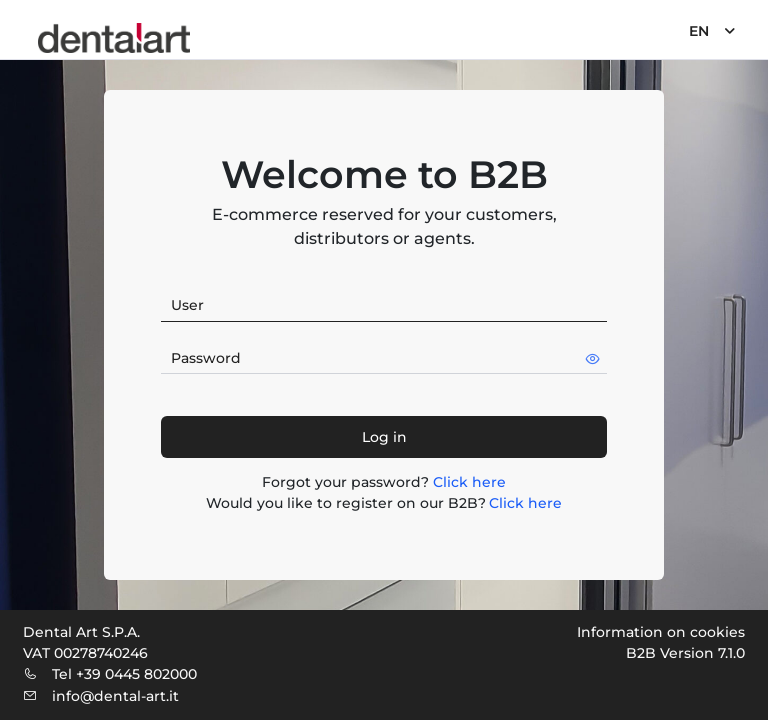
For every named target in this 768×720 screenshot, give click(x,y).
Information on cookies (661, 632)
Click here (469, 482)
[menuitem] (710, 30)
